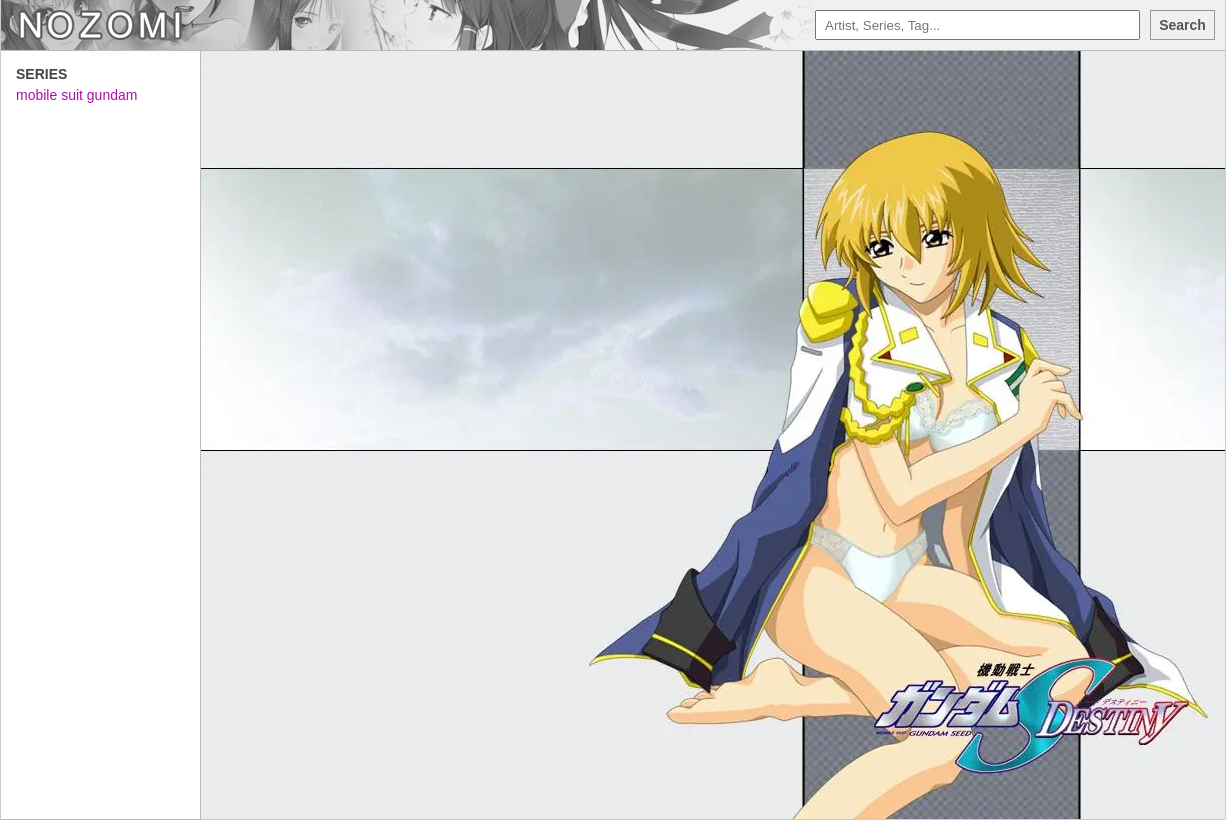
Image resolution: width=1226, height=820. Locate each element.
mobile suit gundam (76, 95)
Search (1182, 25)
